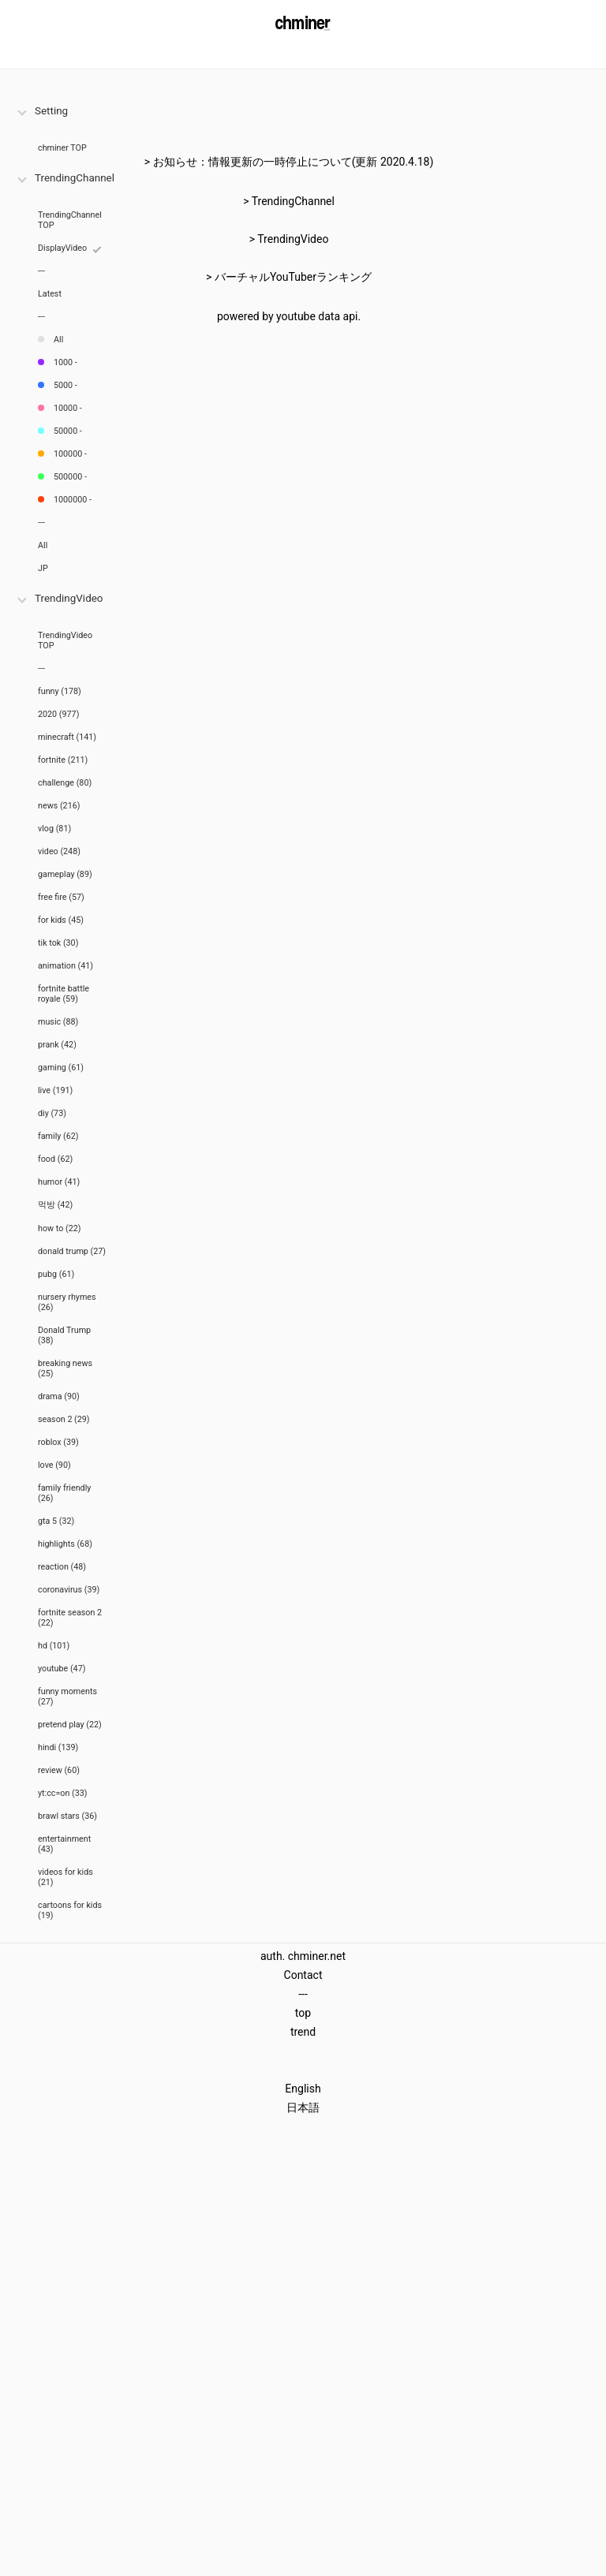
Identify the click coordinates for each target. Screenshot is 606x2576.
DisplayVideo (62, 248)
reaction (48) (62, 1567)
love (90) (54, 1465)
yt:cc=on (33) (63, 1793)
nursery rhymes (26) (67, 1302)
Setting (51, 111)
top (303, 2013)
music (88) (58, 1022)
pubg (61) (56, 1274)
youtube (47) (61, 1668)
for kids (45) (61, 920)
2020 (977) (58, 714)
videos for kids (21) (65, 1877)
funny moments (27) (67, 1696)
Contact (303, 1975)
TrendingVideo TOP (65, 640)
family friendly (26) (64, 1493)
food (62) (55, 1159)
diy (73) (52, 1113)
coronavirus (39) (68, 1590)
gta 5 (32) (56, 1521)
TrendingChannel (74, 178)
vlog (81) (54, 828)
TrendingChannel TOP (70, 220)
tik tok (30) (58, 943)
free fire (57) (61, 897)
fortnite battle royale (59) (63, 994)
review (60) (59, 1770)
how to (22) (59, 1228)
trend (303, 2031)
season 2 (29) (64, 1419)
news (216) (59, 806)
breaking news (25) (65, 1368)
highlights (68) (65, 1544)
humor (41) (59, 1182)
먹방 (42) (55, 1205)
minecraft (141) (67, 737)
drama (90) (59, 1396)
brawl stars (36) (67, 1816)
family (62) (58, 1136)
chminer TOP (62, 148)
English (302, 2088)
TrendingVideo (69, 598)
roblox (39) (58, 1442)
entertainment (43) (64, 1844)
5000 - (65, 385)
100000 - (70, 454)
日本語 (303, 2107)
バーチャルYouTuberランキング (293, 277)
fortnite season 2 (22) (70, 1617)
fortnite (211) (63, 760)
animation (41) (65, 966)
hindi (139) (58, 1747)
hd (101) (53, 1646)
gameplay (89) (65, 874)
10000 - (68, 408)
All (58, 339)
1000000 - (73, 500)
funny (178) (59, 691)
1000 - (65, 362)
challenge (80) (65, 783)
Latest (50, 294)
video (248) (59, 851)
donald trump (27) (72, 1251)
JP (43, 568)
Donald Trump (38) (64, 1335)
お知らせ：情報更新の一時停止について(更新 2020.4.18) (293, 161)
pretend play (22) (70, 1724)
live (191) (55, 1090)
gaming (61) (61, 1067)
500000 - (70, 477)
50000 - (68, 431)
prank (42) (57, 1045)
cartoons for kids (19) (70, 1910)
